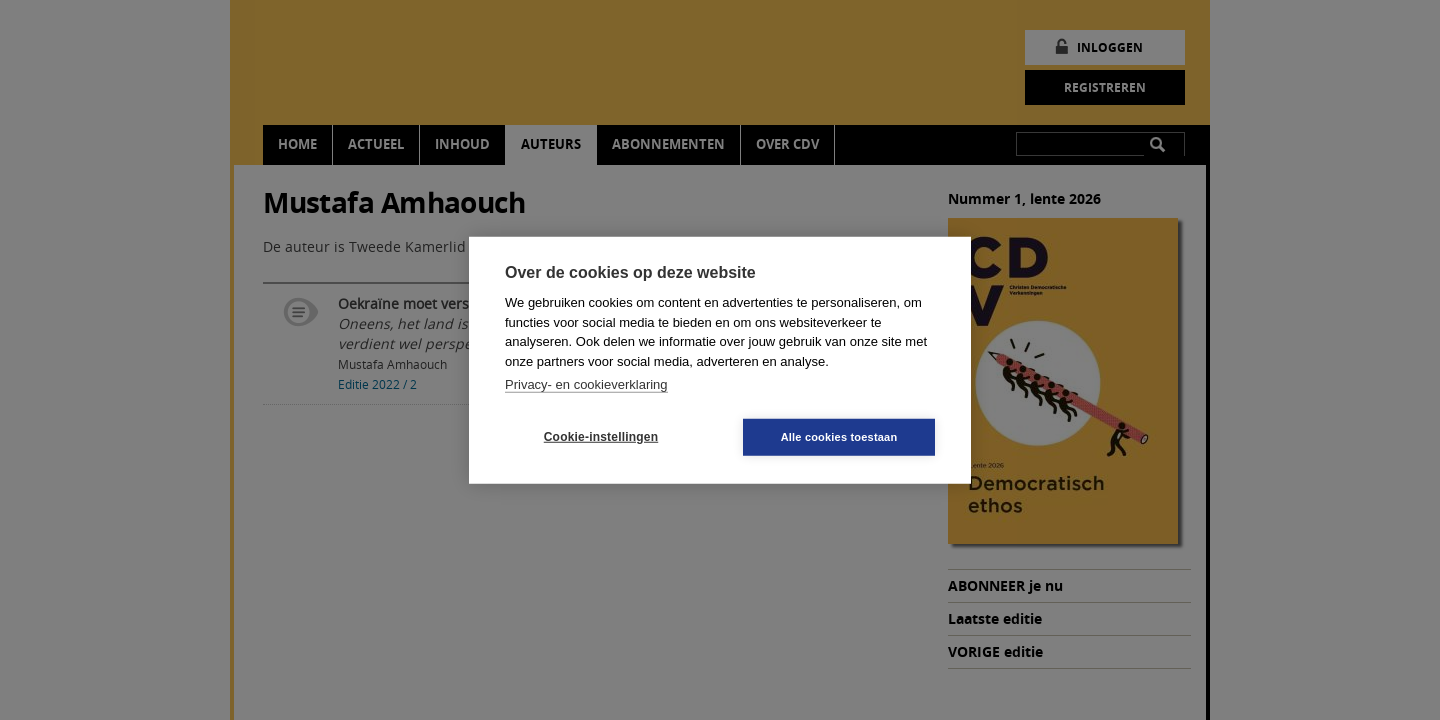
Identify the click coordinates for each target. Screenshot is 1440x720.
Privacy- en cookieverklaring (586, 384)
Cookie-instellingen (601, 437)
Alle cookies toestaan (839, 436)
